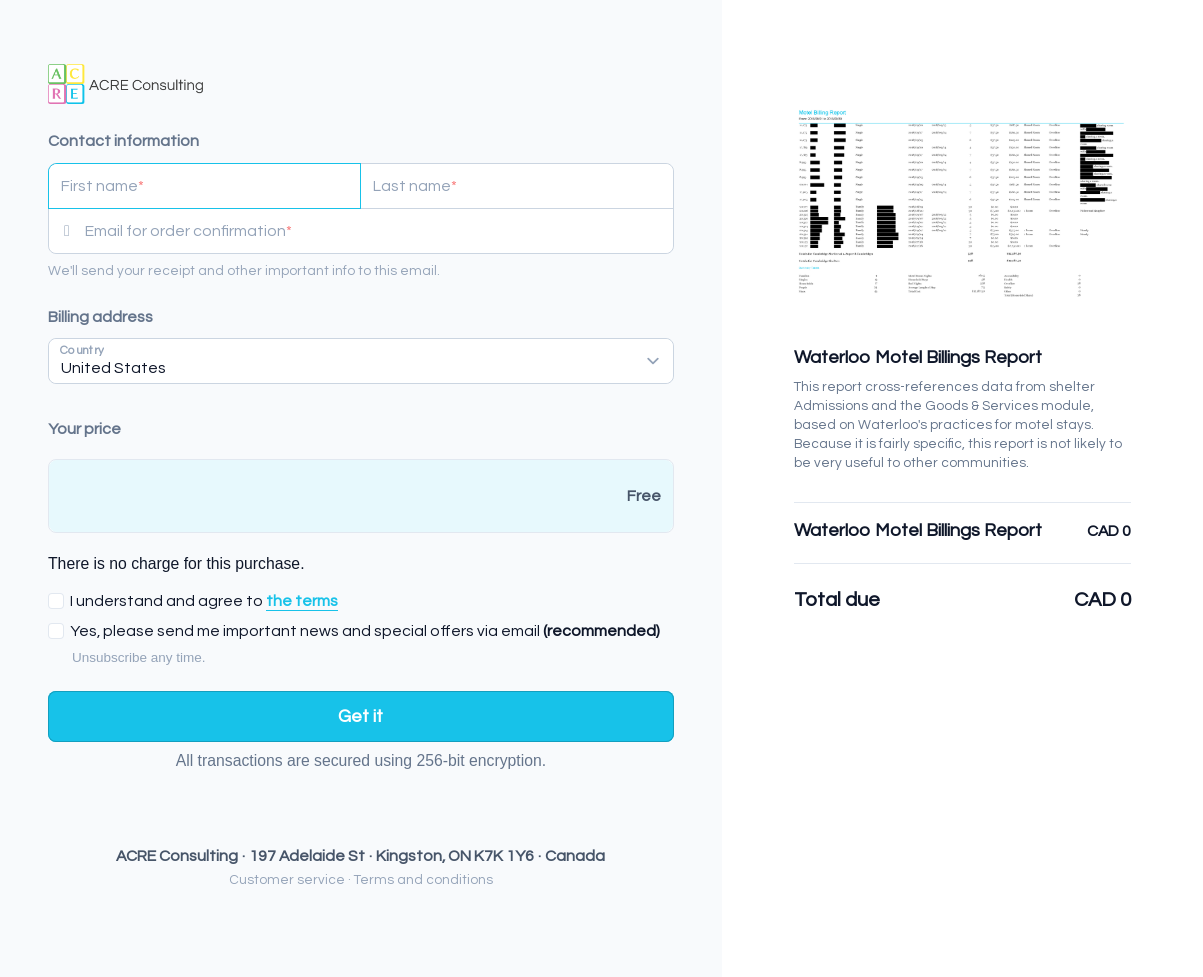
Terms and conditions (423, 880)
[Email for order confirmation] (379, 231)
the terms (302, 601)
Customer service (287, 880)
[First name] (204, 186)
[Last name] (516, 186)
